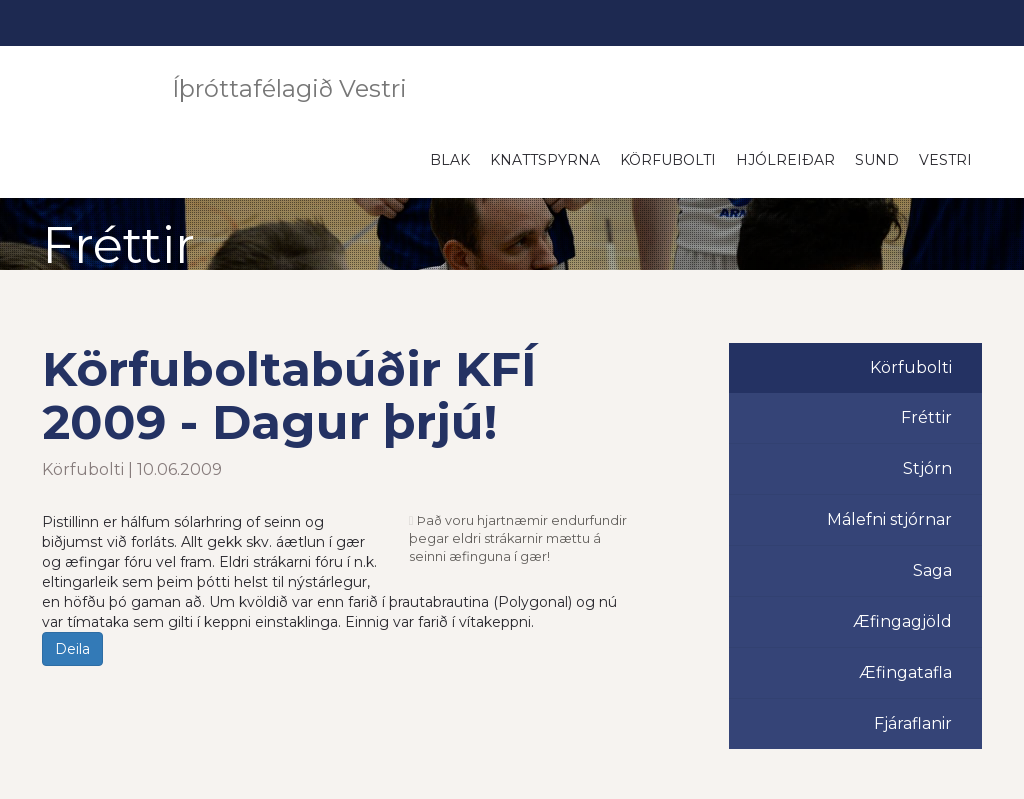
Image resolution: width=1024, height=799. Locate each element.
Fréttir (926, 417)
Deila (72, 649)
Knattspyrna (545, 160)
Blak (450, 160)
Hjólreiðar (785, 160)
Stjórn (927, 468)
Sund (877, 160)
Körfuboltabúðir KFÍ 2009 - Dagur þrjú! (289, 395)
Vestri (945, 160)
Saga (932, 570)
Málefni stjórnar (889, 519)
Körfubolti (668, 160)
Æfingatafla (905, 672)
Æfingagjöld (902, 621)
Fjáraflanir (913, 723)
